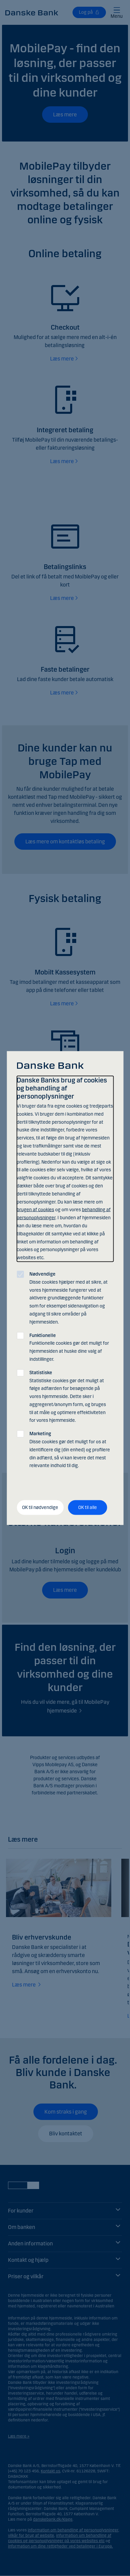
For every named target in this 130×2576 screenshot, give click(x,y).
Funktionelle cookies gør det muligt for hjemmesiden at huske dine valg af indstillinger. (69, 1347)
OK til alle (87, 1507)
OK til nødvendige (40, 1507)
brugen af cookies (35, 1210)
